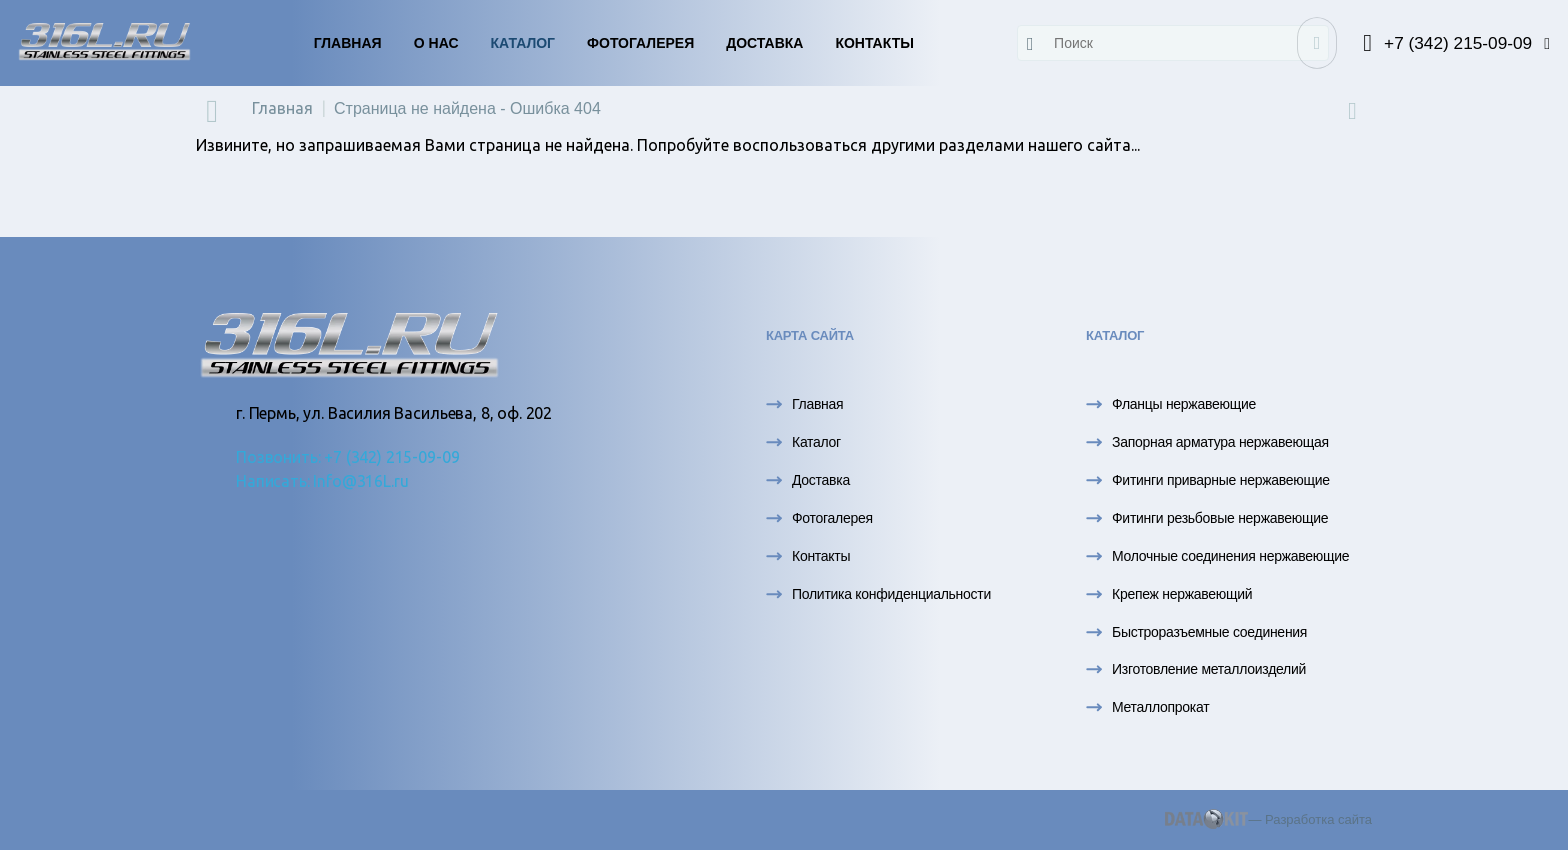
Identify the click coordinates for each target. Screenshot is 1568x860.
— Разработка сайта (1268, 819)
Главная (348, 43)
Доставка (764, 43)
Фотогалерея (640, 43)
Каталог (523, 43)
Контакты (874, 43)
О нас (436, 43)
